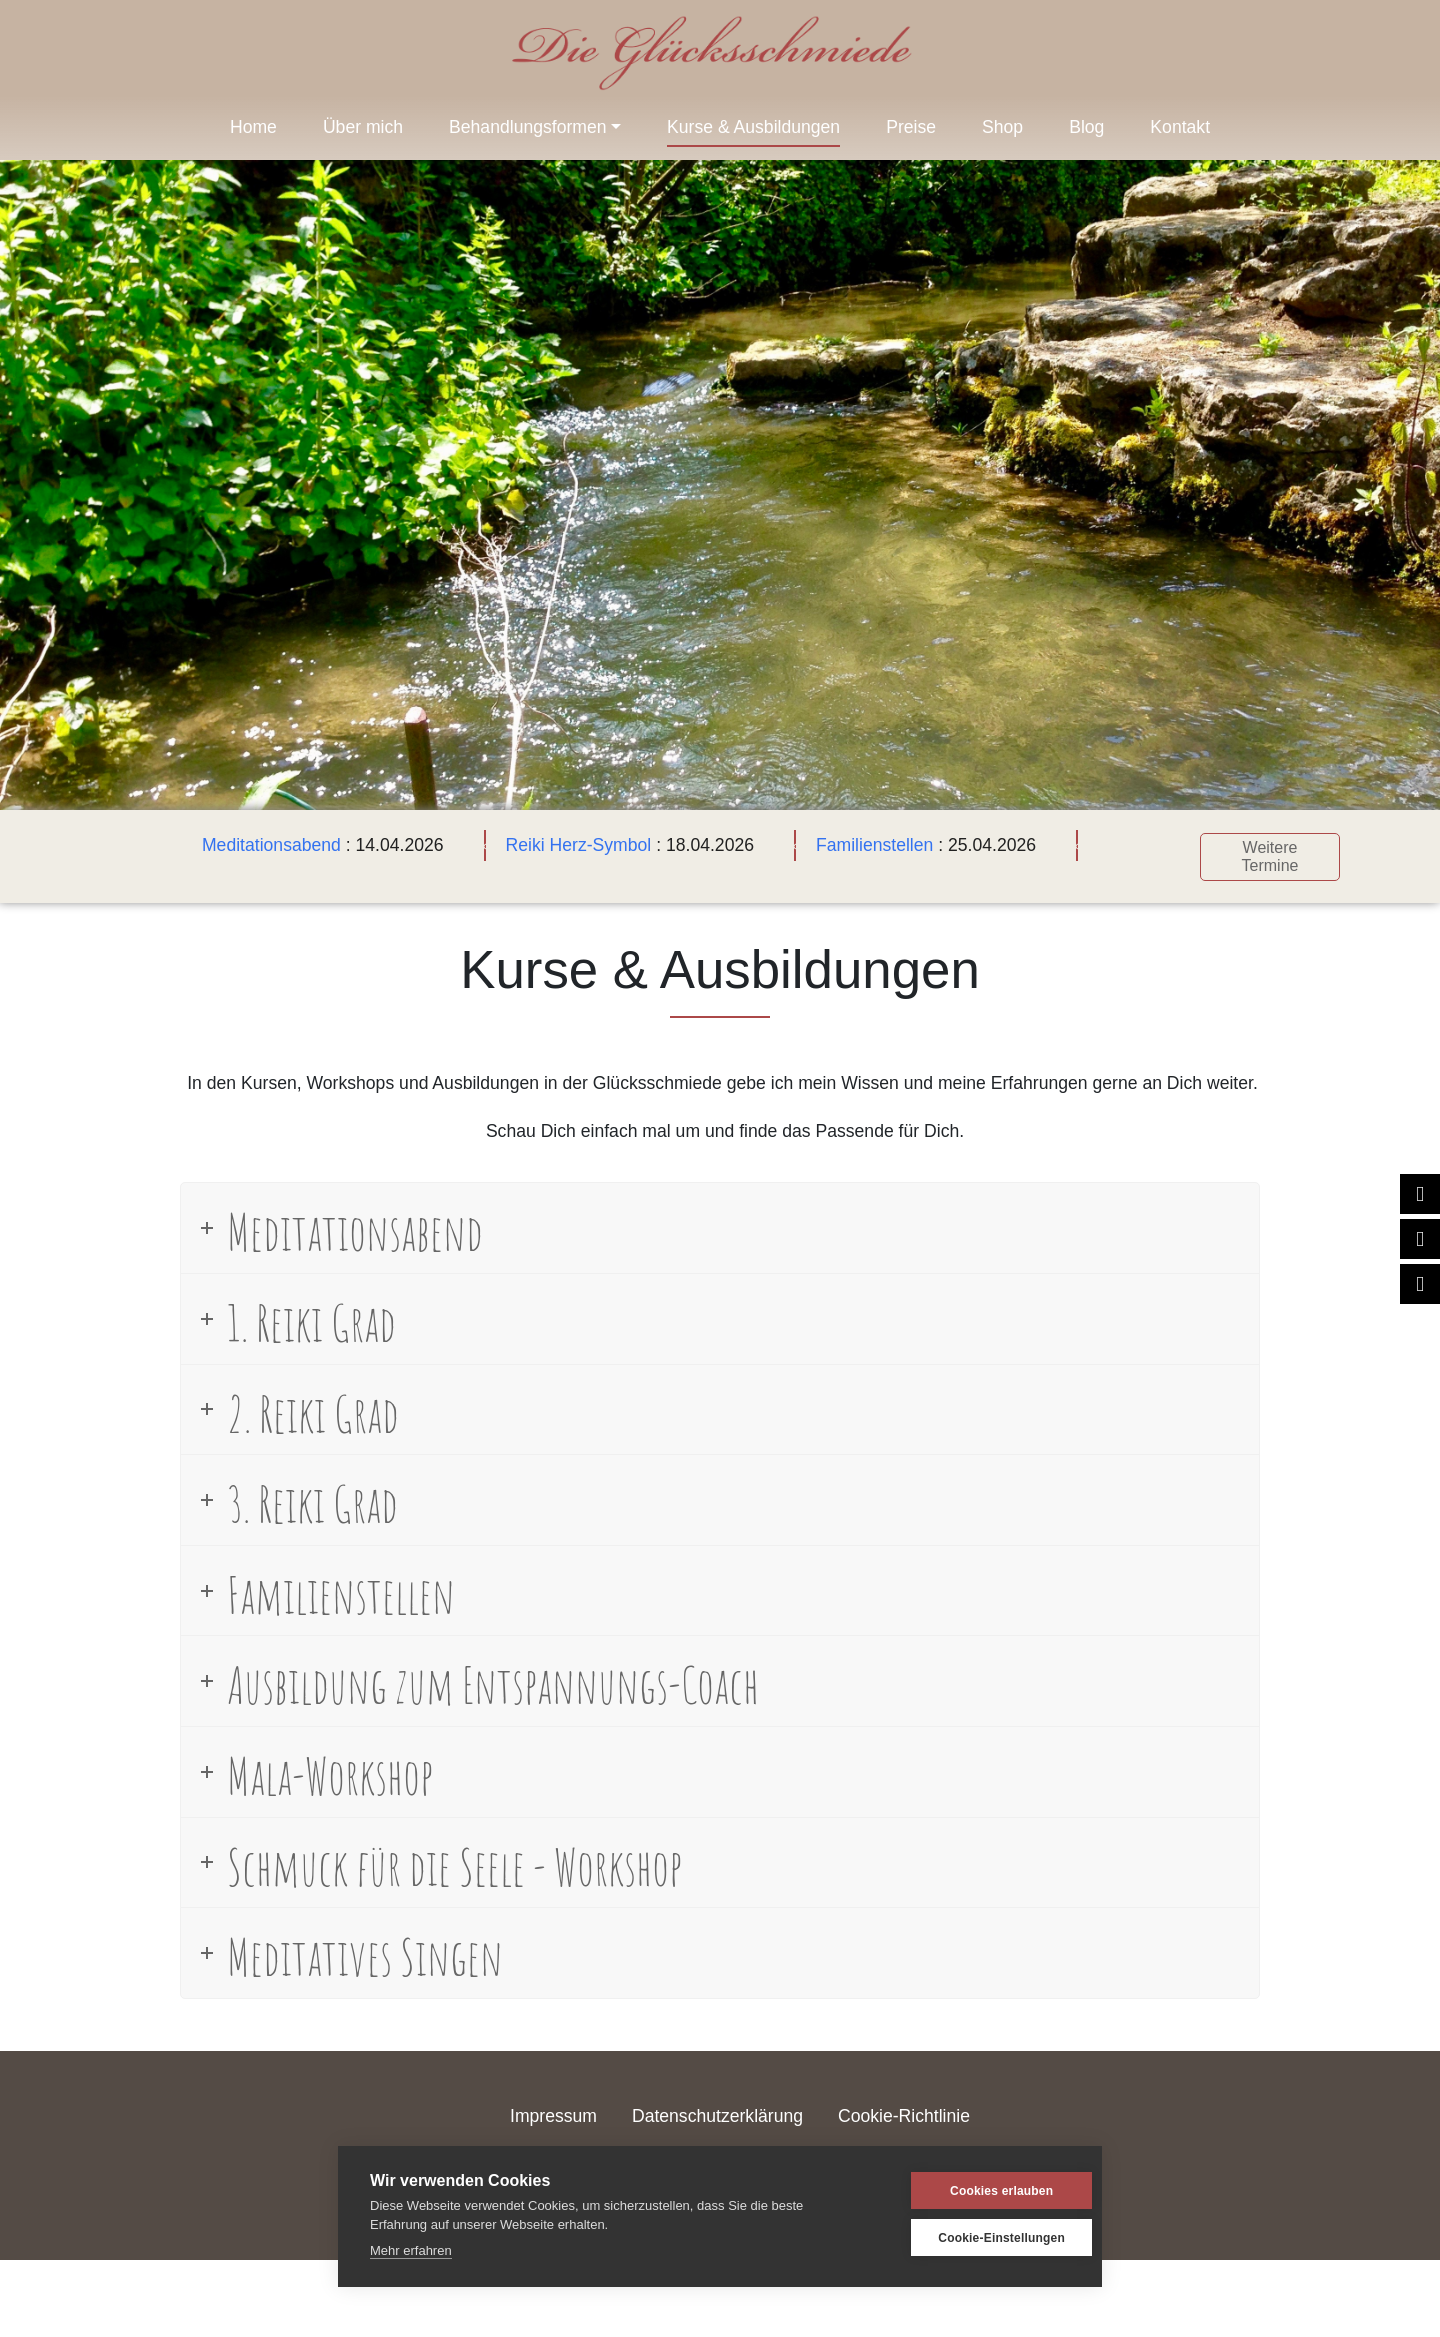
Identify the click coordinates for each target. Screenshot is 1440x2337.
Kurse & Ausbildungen (753, 127)
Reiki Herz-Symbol (575, 845)
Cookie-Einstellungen (974, 2238)
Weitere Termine (1266, 853)
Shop (1002, 127)
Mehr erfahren (411, 2250)
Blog (1086, 127)
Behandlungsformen (527, 127)
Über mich (363, 127)
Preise (911, 127)
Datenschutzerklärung (717, 2112)
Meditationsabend (268, 845)
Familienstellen (871, 845)
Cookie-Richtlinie (904, 2112)
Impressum (553, 2112)
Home (253, 127)
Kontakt (1180, 127)
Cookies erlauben (973, 2191)
